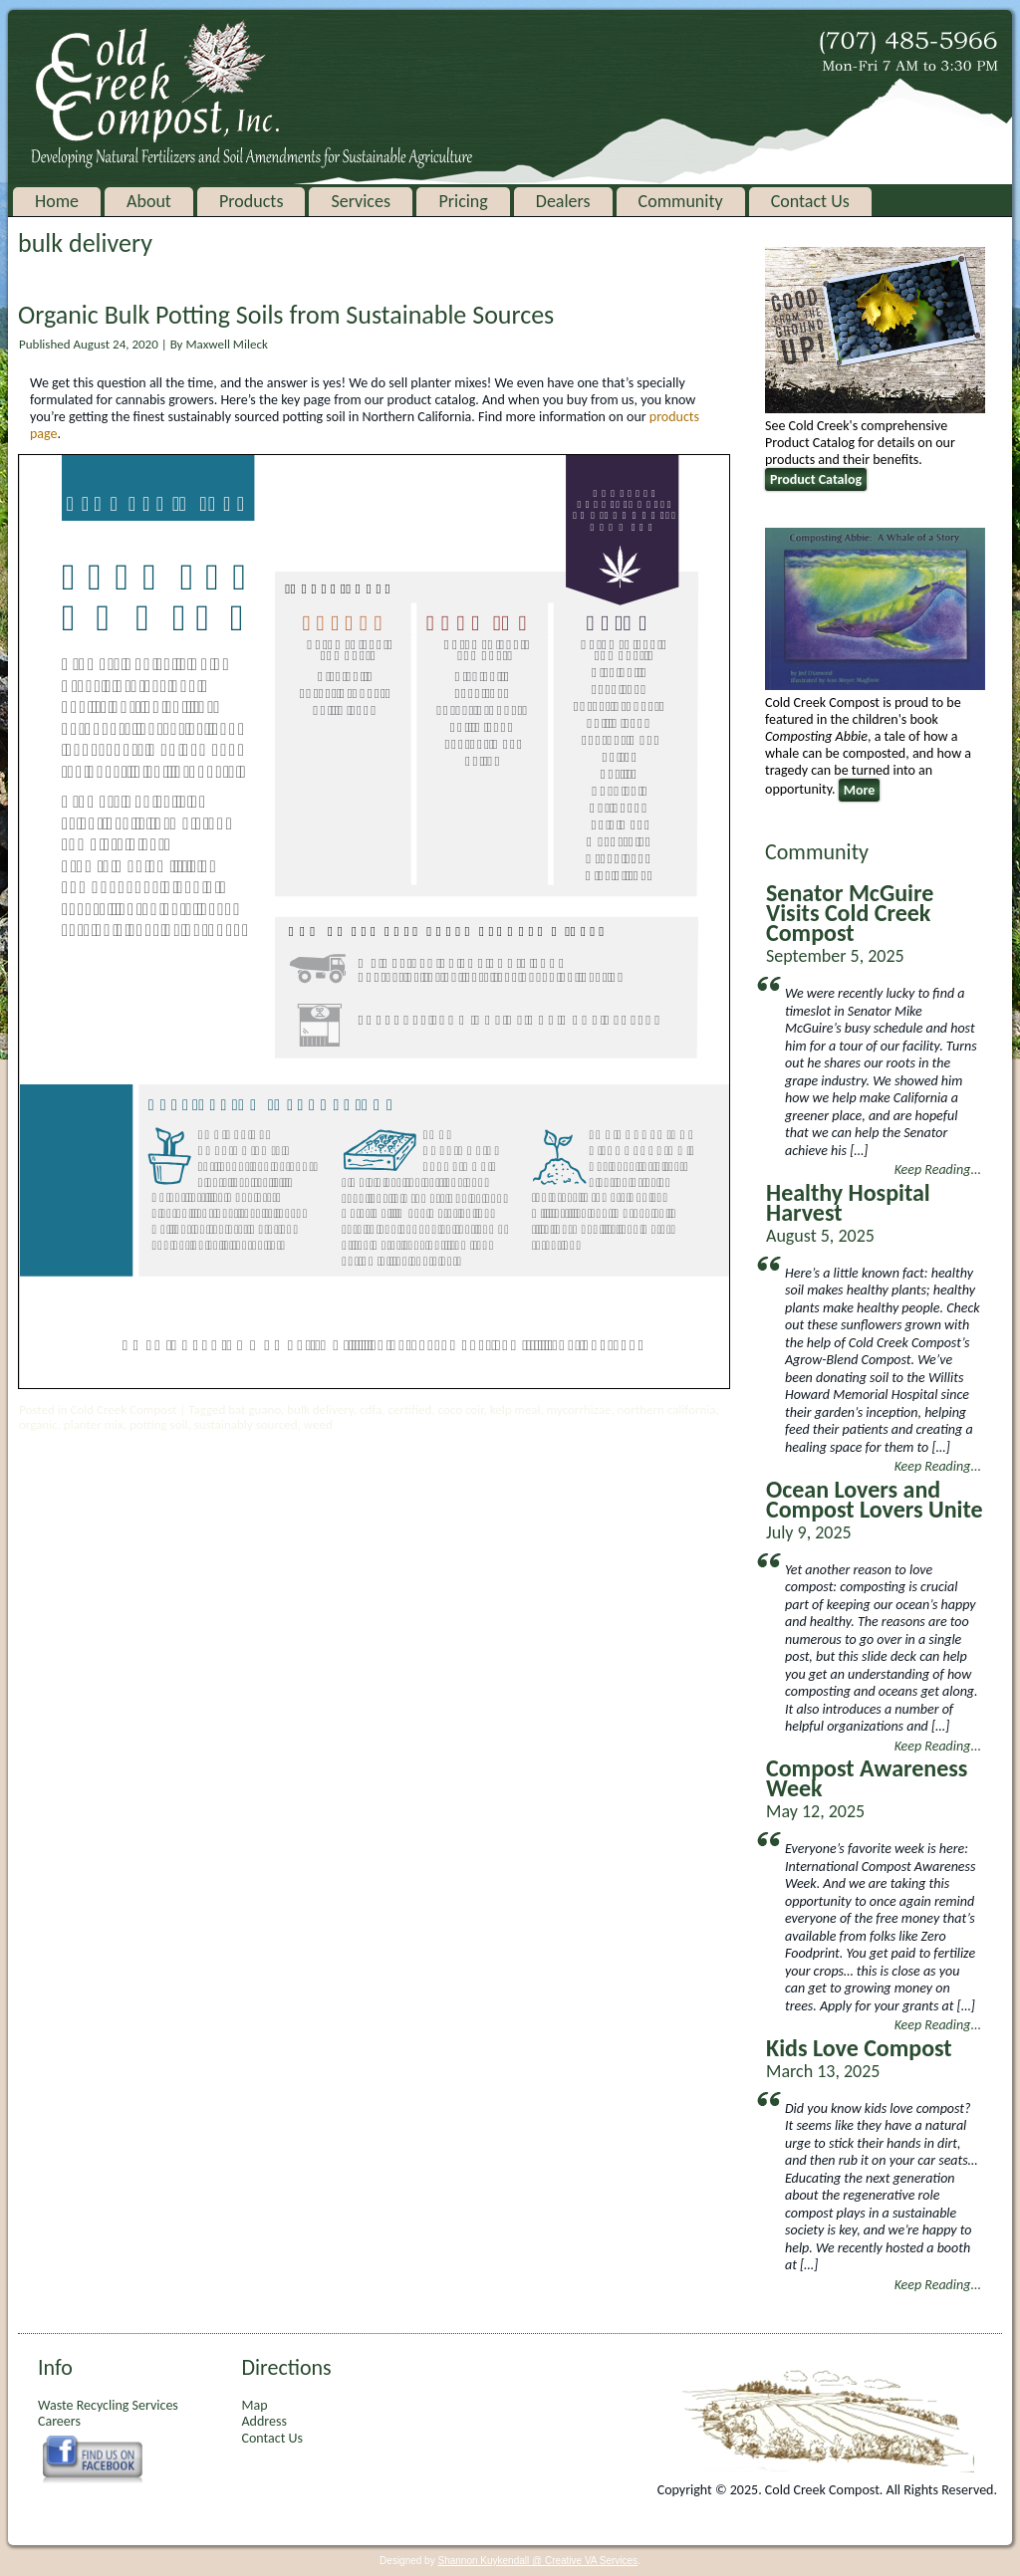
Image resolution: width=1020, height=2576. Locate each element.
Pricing (462, 201)
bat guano (254, 1409)
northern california (667, 1409)
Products (251, 201)
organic (38, 1424)
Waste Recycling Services (108, 2405)
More (860, 790)
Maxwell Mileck (226, 344)
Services (360, 201)
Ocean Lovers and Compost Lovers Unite (874, 1499)
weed (318, 1424)
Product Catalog (816, 479)
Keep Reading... (937, 1169)
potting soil (158, 1424)
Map (254, 2405)
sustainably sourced (246, 1424)
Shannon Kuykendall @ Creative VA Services (537, 2560)
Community (680, 201)
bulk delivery (320, 1409)
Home (57, 201)
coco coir (461, 1409)
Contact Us (810, 201)
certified (409, 1409)
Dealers (563, 201)
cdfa (371, 1409)
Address (263, 2421)
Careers (59, 2421)
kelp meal (515, 1409)
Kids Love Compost (859, 2047)
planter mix (94, 1424)
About (149, 201)
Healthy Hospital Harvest (848, 1202)
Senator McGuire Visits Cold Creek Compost (849, 912)
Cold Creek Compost (123, 1409)
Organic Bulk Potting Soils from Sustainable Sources (286, 315)
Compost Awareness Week (866, 1778)
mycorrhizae (579, 1409)
